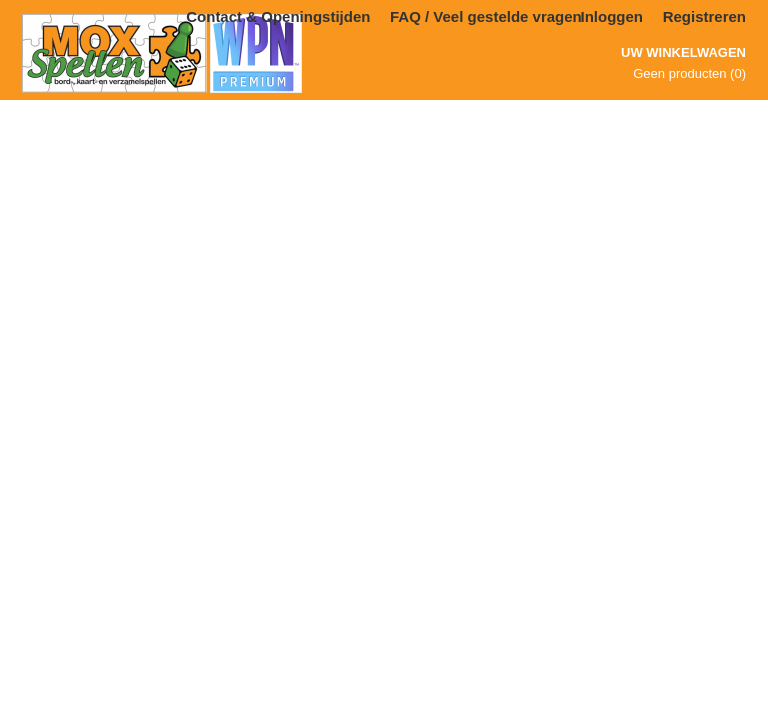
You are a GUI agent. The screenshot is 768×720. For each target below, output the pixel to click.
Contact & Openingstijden (278, 16)
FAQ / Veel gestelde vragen (486, 16)
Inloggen (612, 16)
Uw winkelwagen (683, 52)
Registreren (704, 16)
